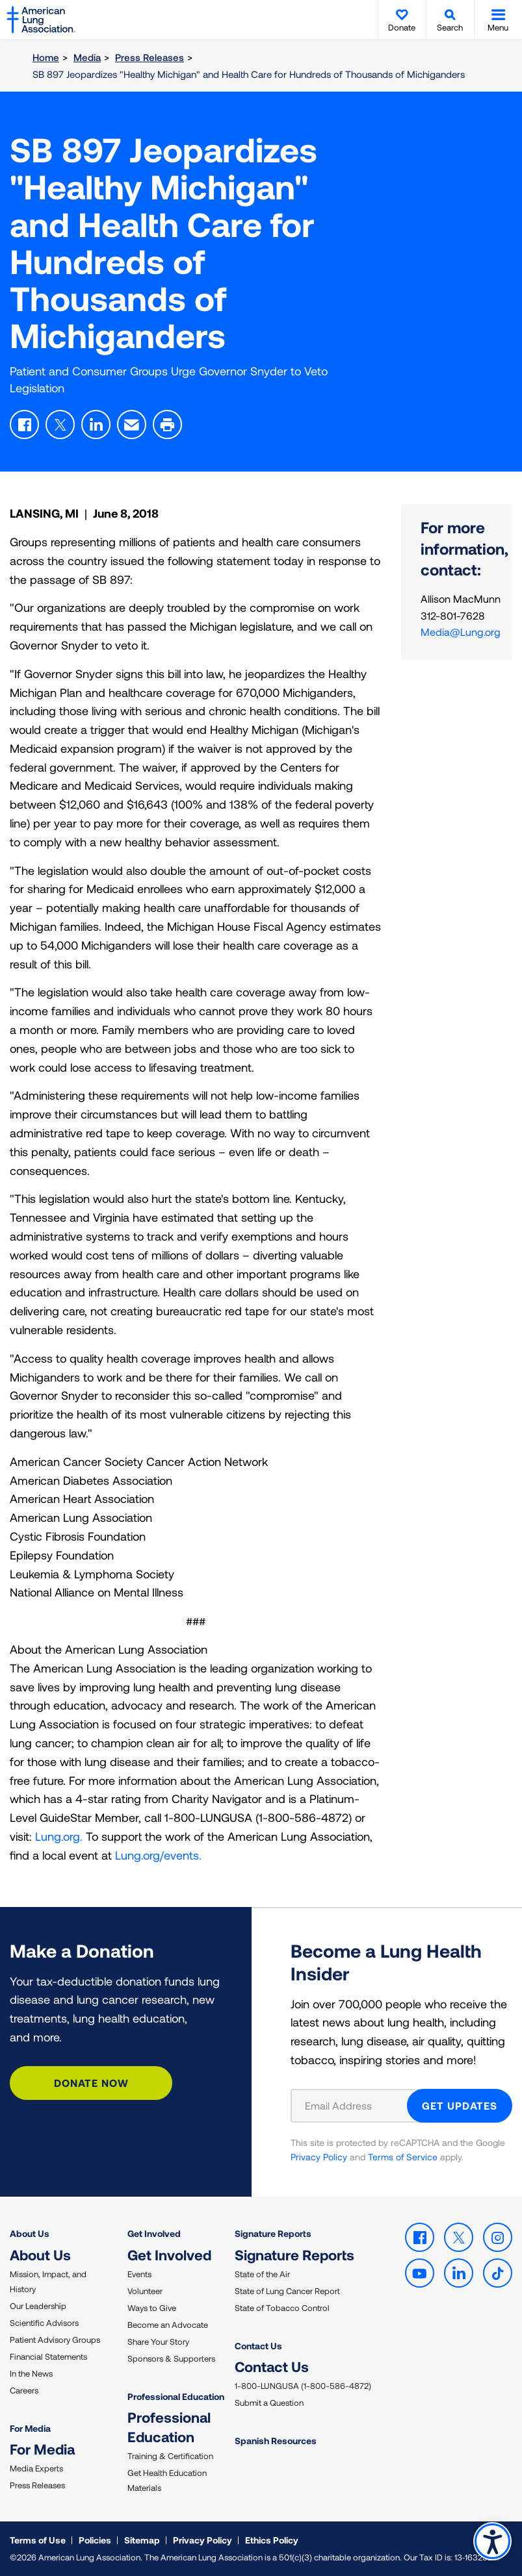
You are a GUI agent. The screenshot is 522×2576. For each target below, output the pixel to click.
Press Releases (149, 57)
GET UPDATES (459, 2105)
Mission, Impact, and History (48, 2281)
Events (139, 2274)
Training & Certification (170, 2456)
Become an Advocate (167, 2324)
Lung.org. (59, 1836)
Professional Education (175, 2396)
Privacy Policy (319, 2156)
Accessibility (492, 2541)
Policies (95, 2539)
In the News (31, 2373)
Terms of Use (38, 2539)
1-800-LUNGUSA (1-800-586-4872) (303, 2385)
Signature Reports (273, 2233)
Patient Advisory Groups (55, 2339)
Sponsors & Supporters (171, 2358)
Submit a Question (269, 2402)
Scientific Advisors (44, 2322)
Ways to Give (151, 2308)
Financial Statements (48, 2356)
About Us (29, 2233)
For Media (30, 2428)
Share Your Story (158, 2341)
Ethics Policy (271, 2539)
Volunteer (145, 2291)
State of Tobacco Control (282, 2308)
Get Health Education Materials (167, 2480)
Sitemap (142, 2539)
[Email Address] (357, 2106)
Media (87, 57)
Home (46, 57)
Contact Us (258, 2345)
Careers (24, 2390)
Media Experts (36, 2468)
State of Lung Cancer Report (287, 2291)
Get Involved (154, 2233)
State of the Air (262, 2274)
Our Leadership (38, 2306)
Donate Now (91, 2083)
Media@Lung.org (461, 631)
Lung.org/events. (158, 1855)
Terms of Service (402, 2156)
